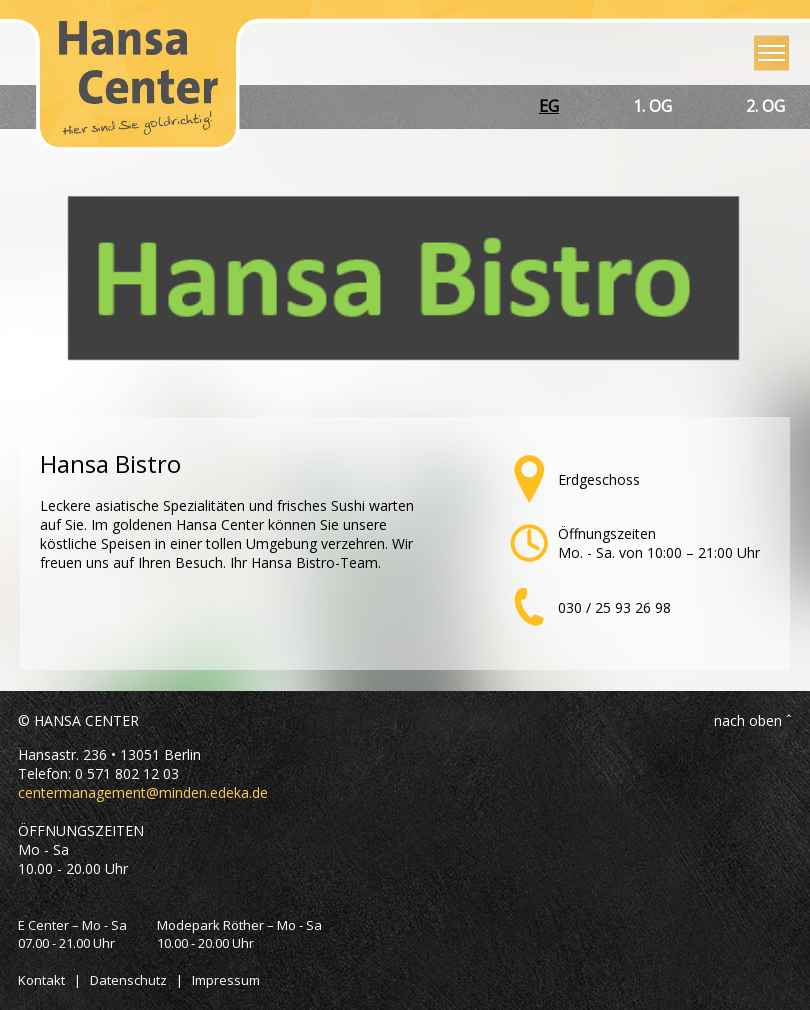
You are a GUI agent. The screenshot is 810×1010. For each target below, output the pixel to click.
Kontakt (41, 980)
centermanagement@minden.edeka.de (143, 792)
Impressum (226, 980)
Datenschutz (128, 980)
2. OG (765, 106)
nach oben (748, 720)
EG (549, 106)
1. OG (652, 106)
